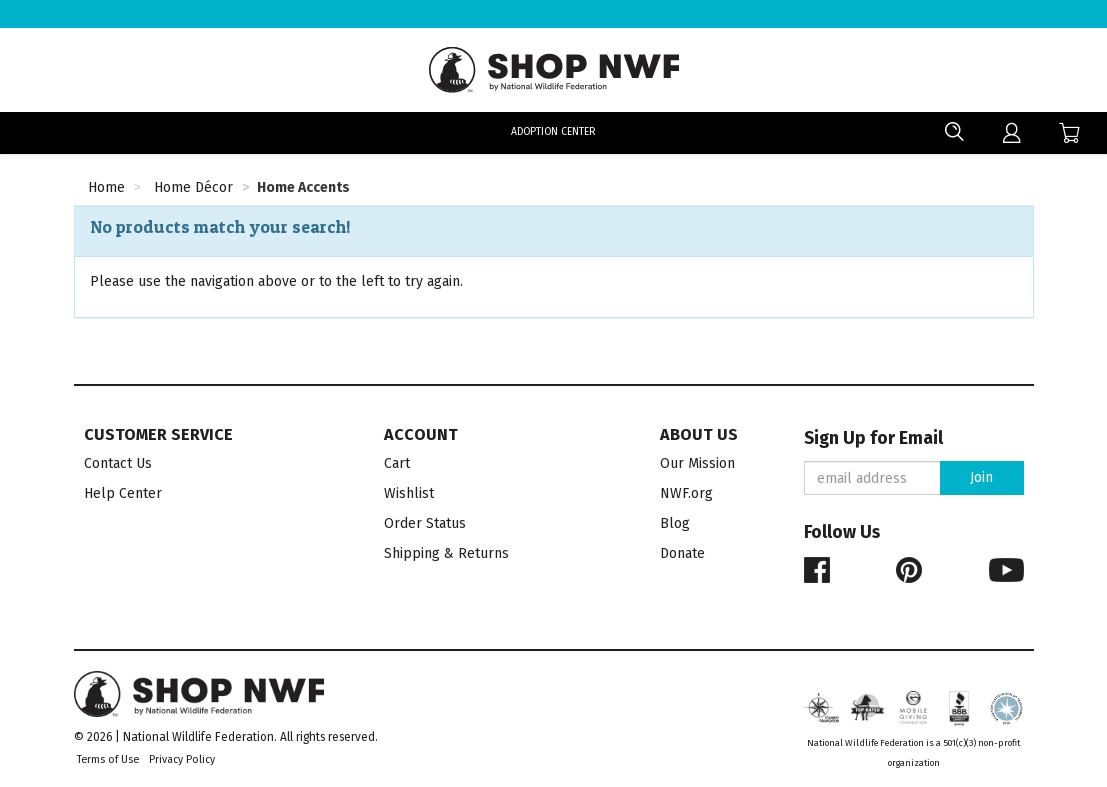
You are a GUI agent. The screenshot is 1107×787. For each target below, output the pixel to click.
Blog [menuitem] (675, 523)
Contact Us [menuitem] (118, 463)
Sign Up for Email (873, 438)
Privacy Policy (182, 759)
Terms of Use (108, 759)
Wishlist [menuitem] (409, 493)
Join (981, 477)
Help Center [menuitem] (123, 493)
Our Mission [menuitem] (697, 463)
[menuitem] (1012, 133)
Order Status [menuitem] (425, 523)
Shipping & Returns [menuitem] (446, 553)
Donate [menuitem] (682, 553)
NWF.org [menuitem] (686, 493)
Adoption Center (553, 133)
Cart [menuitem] (397, 463)
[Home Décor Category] (193, 190)
